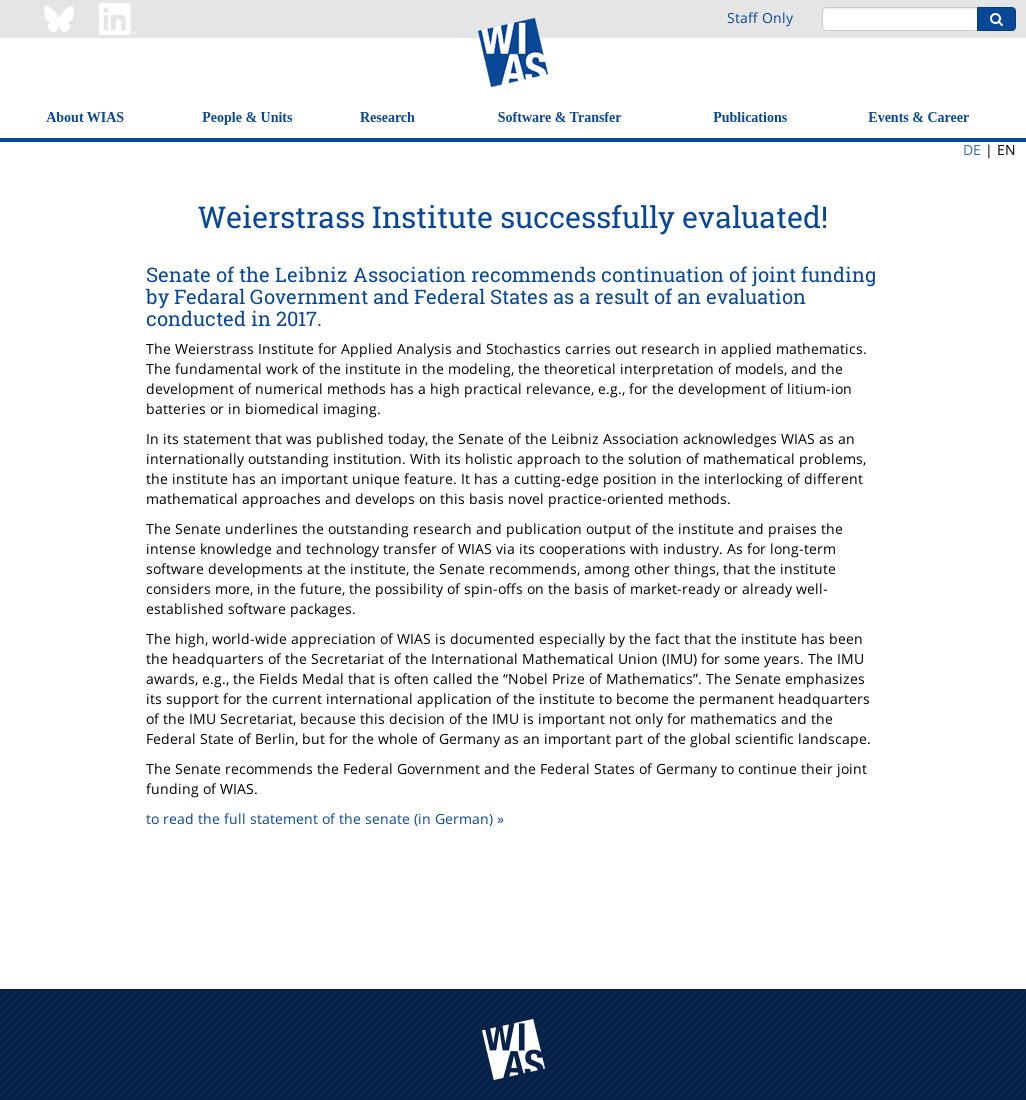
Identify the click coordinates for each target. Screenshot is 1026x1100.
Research (387, 117)
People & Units (247, 117)
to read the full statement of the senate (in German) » (325, 818)
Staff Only (760, 17)
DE (972, 149)
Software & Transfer (560, 117)
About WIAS (85, 117)
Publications (750, 117)
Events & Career (918, 117)
